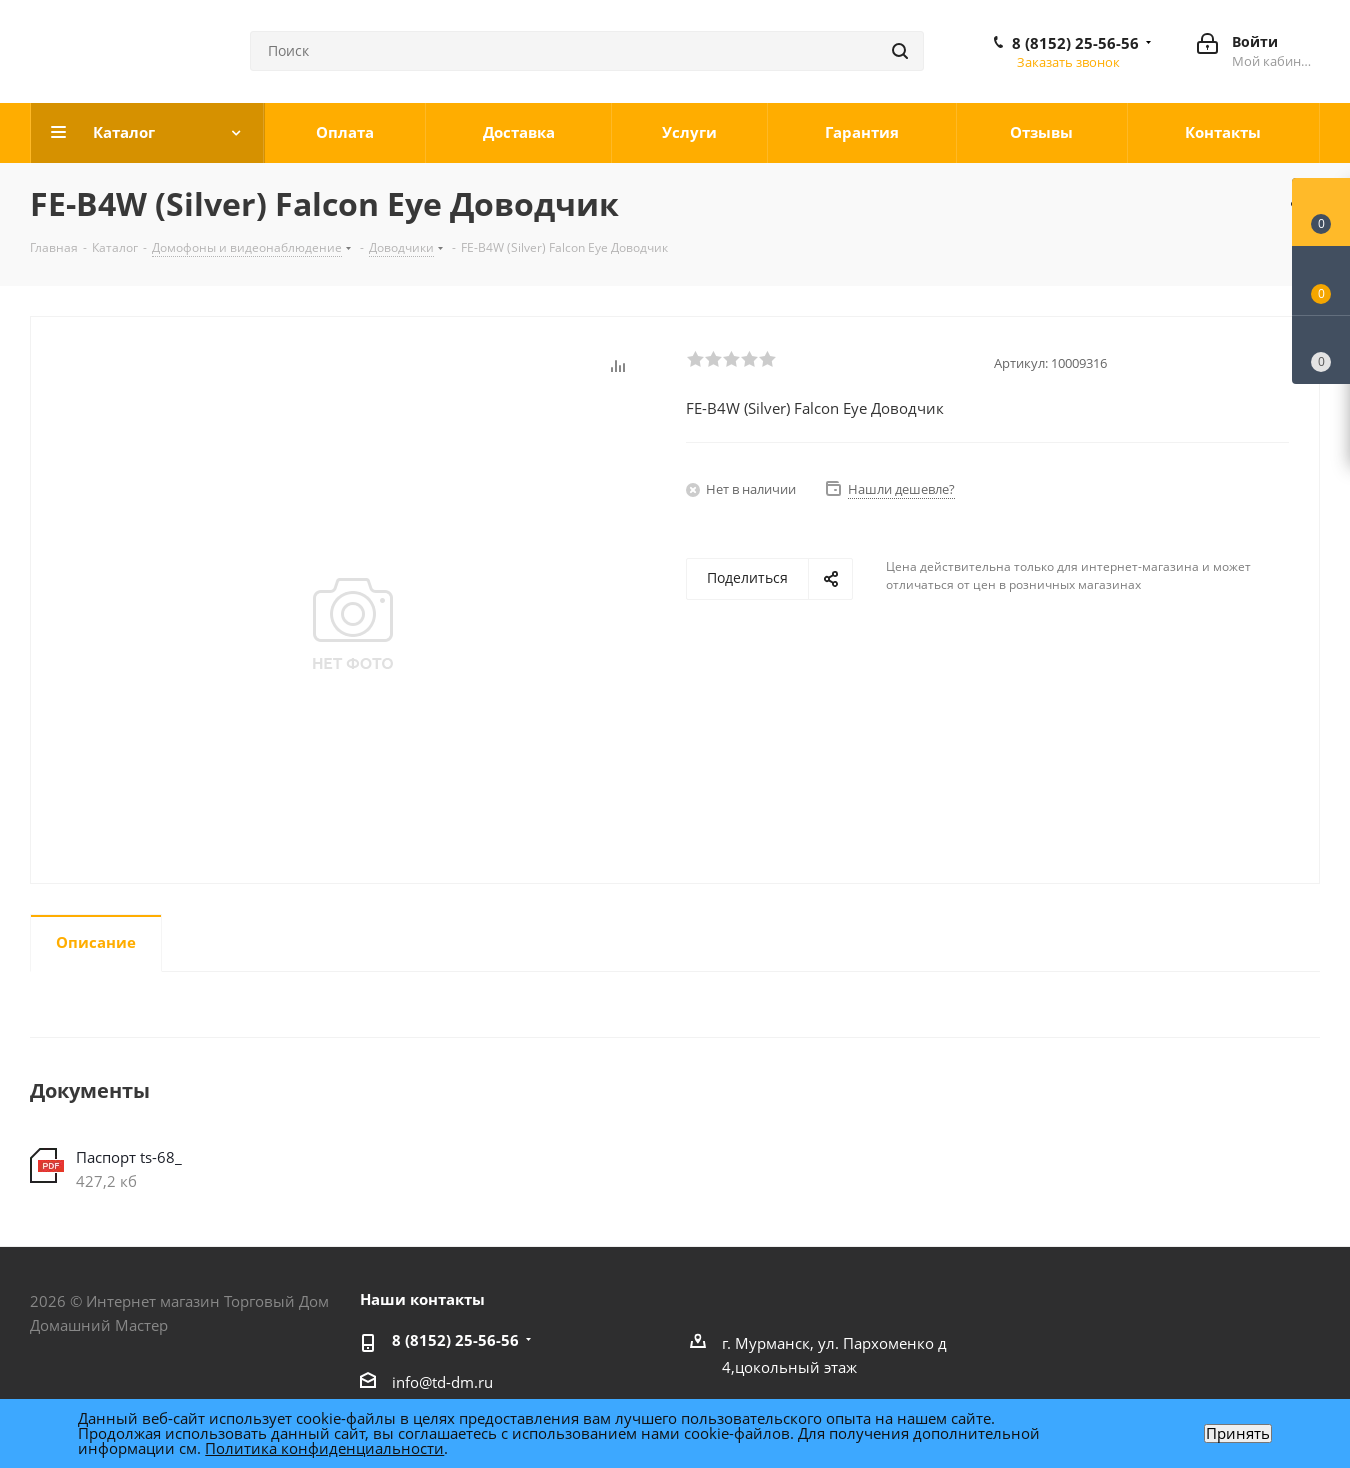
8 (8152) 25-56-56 (1075, 43)
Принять (1238, 1433)
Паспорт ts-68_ (129, 1157)
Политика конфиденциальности (324, 1448)
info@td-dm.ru (442, 1382)
